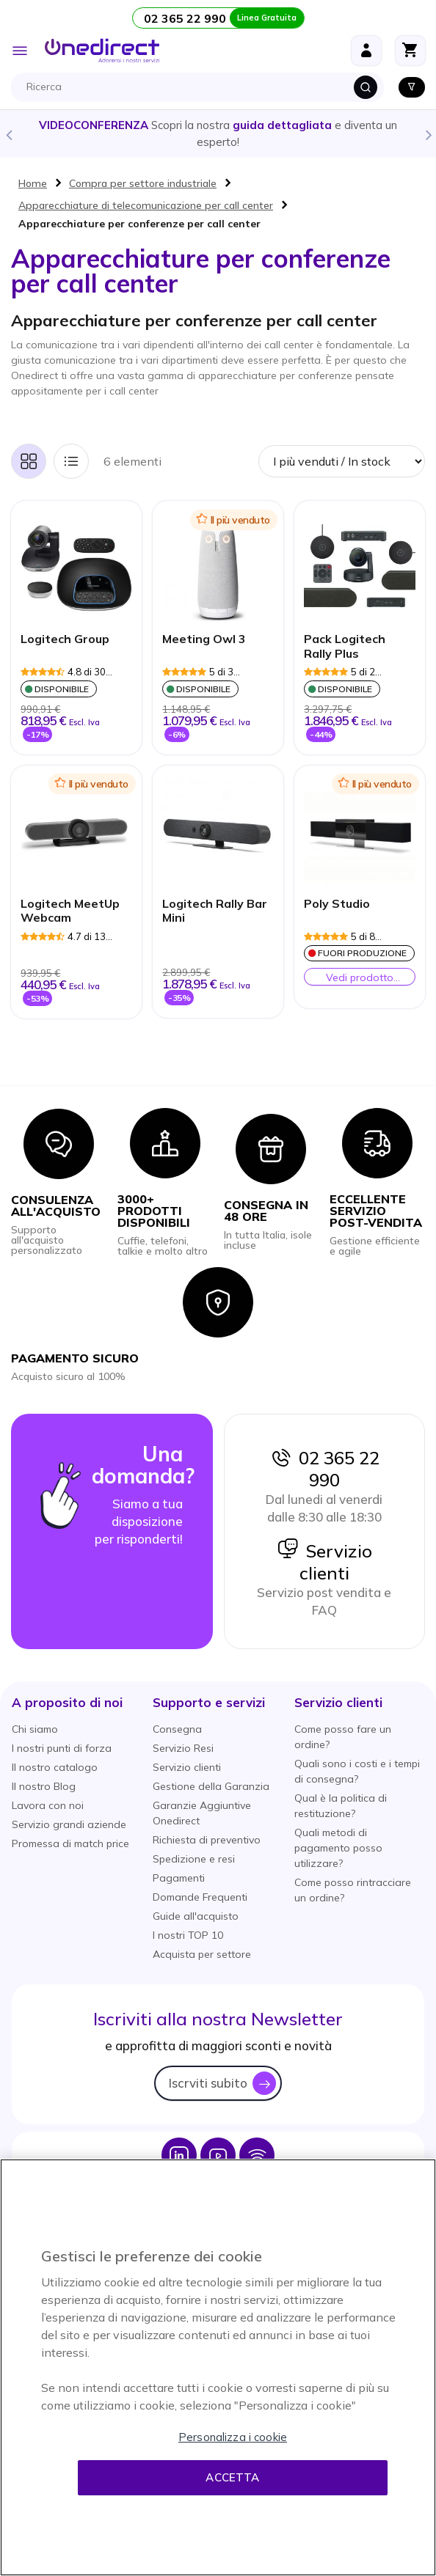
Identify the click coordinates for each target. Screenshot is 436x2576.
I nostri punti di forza (62, 1748)
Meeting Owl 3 (204, 639)
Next (428, 134)
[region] (218, 2367)
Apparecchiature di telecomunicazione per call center (145, 205)
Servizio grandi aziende (69, 1824)
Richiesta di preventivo (207, 1839)
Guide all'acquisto (196, 1916)
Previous (8, 134)
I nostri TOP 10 (188, 1935)
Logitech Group (65, 639)
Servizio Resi (183, 1748)
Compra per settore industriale (143, 183)
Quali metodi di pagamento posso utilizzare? (338, 1848)
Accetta (232, 2477)
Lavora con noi (48, 1805)
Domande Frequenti (200, 1897)
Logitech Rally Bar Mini (214, 911)
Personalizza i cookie (232, 2437)
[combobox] (201, 87)
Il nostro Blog (44, 1786)
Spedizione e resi (194, 1858)
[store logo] (102, 50)
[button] (67, 1702)
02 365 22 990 (324, 1469)
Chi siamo (35, 1729)
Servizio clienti (324, 1562)
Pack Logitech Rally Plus (344, 646)
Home (32, 183)
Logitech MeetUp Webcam (70, 911)
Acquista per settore (202, 1954)
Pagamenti (179, 1878)
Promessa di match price (70, 1843)
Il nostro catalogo (55, 1767)
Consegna (177, 1729)
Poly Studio (337, 904)
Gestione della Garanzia (211, 1786)
